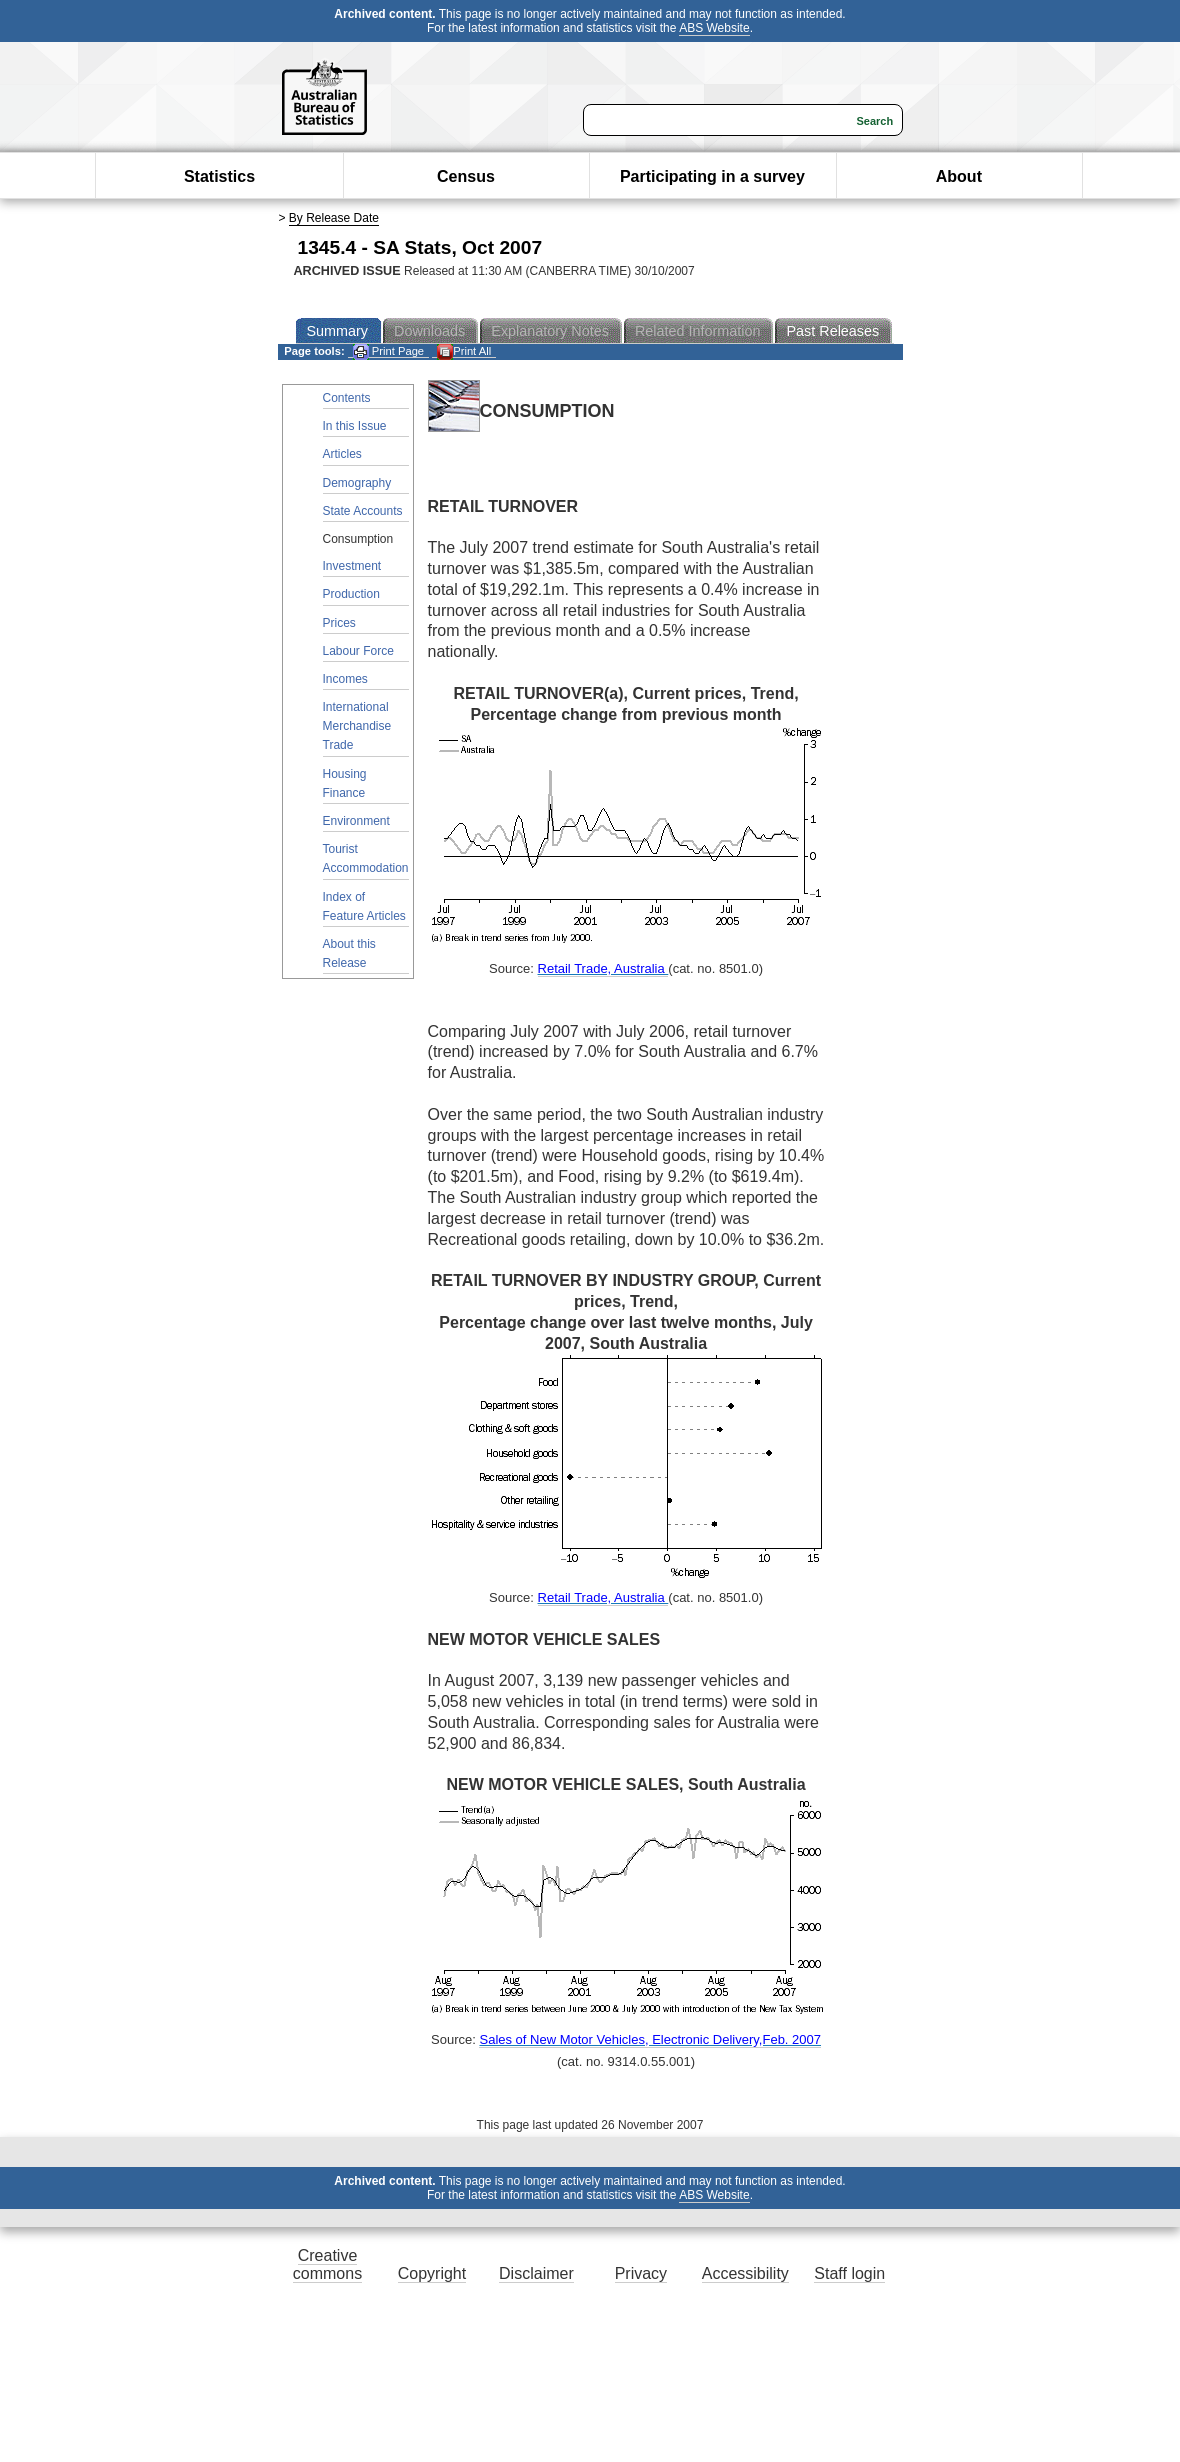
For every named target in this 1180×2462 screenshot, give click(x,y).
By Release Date (334, 218)
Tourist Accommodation (366, 858)
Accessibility (745, 2273)
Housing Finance (345, 783)
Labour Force (358, 651)
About (959, 176)
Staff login (849, 2273)
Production (351, 594)
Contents (347, 398)
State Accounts (363, 511)
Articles (342, 454)
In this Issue (355, 426)
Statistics (219, 176)
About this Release (349, 953)
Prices (339, 623)
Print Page (388, 351)
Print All (464, 351)
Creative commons (327, 2264)
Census (466, 176)
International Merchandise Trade (357, 726)
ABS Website (714, 28)
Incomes (345, 679)
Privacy (641, 2273)
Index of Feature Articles (364, 906)
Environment (356, 821)
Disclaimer (536, 2273)
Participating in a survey (712, 176)
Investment (352, 566)
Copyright (432, 2273)
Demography (357, 483)
